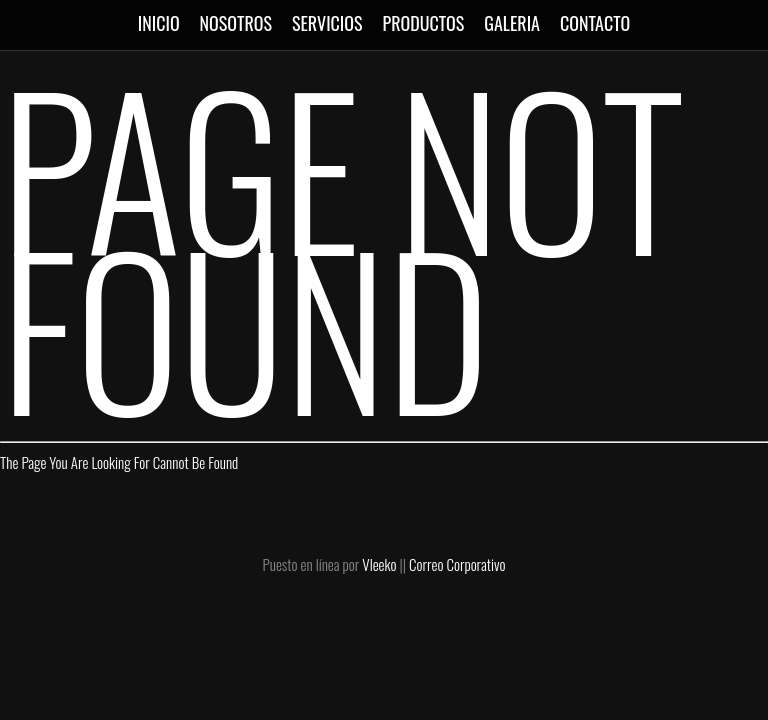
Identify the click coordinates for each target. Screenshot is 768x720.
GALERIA (512, 23)
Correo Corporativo (457, 564)
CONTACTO (595, 23)
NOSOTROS (236, 23)
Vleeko (379, 564)
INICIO (159, 23)
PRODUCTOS (424, 23)
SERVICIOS (327, 23)
